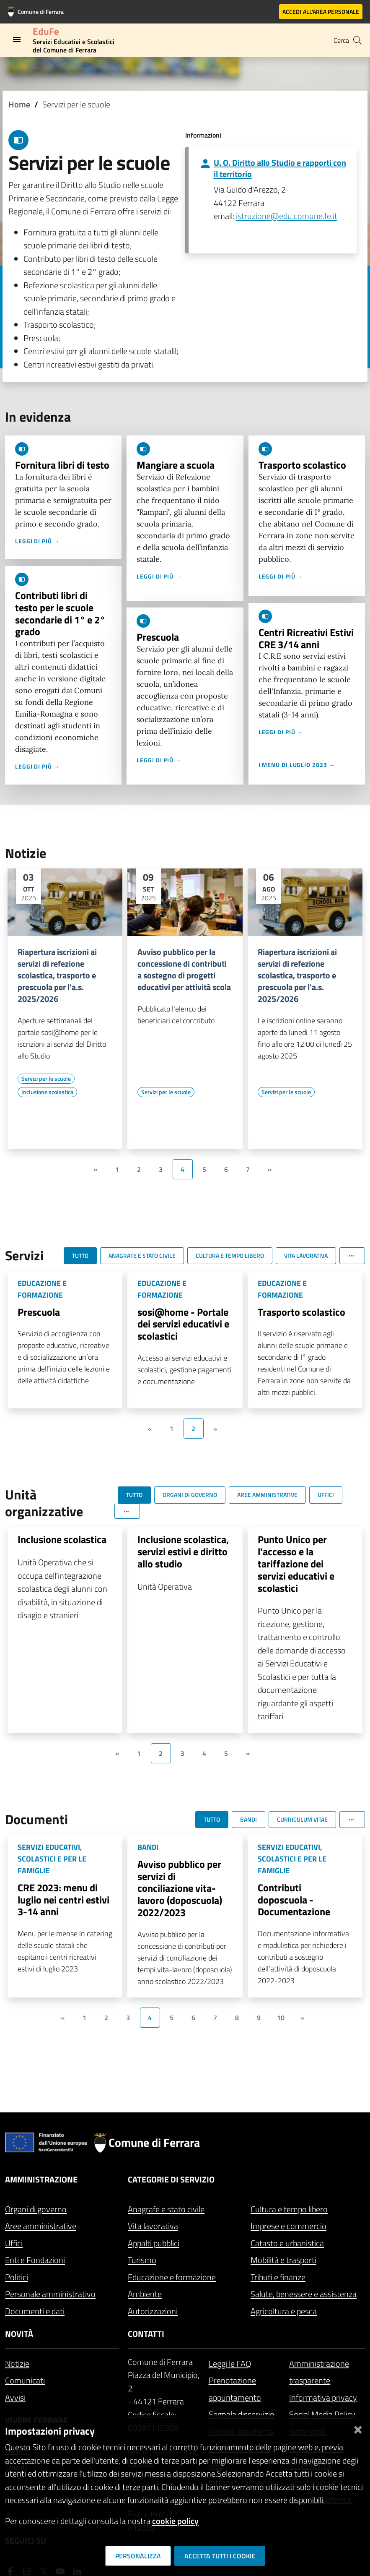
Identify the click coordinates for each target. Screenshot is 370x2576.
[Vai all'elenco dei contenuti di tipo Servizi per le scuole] (46, 1079)
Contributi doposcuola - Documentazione (294, 1899)
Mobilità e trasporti (283, 2259)
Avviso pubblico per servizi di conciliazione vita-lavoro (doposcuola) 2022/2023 (179, 1888)
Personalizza (138, 2556)
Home (19, 104)
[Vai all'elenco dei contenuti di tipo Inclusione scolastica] (47, 1092)
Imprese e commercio (288, 2225)
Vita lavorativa (153, 2225)
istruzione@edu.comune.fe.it (286, 215)
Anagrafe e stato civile (166, 2209)
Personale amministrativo (50, 2293)
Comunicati (25, 2380)
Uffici (14, 2243)
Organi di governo (36, 2209)
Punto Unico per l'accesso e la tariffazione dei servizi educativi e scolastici (296, 1563)
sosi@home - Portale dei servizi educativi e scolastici (183, 1324)
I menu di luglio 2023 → (297, 764)
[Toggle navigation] (17, 39)
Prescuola (158, 636)
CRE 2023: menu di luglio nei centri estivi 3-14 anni (63, 1899)
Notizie (17, 2363)
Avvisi (15, 2397)
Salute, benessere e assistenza (304, 2293)
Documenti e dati (35, 2311)
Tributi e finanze (278, 2277)
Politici (16, 2277)
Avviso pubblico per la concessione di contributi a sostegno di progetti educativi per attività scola (184, 969)
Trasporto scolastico (302, 464)
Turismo (142, 2259)
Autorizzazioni (153, 2311)
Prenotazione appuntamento (235, 2389)
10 (281, 2018)
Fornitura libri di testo (62, 464)
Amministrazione (41, 2179)
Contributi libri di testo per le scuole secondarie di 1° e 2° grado (60, 613)
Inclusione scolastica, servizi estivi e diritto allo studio (183, 1551)
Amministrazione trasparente (319, 2372)
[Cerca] (357, 40)
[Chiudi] (358, 2427)
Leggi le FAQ (230, 2363)
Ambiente (145, 2293)
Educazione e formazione (172, 2277)
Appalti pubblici (153, 2243)
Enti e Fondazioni (35, 2259)
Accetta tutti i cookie (219, 2556)
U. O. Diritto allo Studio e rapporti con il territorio (280, 168)
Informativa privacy (323, 2397)
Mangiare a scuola (176, 464)
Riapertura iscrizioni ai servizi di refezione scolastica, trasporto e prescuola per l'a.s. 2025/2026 (57, 975)
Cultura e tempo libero (289, 2209)
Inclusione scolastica (62, 1539)
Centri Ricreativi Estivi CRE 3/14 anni (306, 638)
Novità (19, 2333)
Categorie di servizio (171, 2179)
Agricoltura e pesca (284, 2311)
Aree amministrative (40, 2225)
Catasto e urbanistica (287, 2243)
